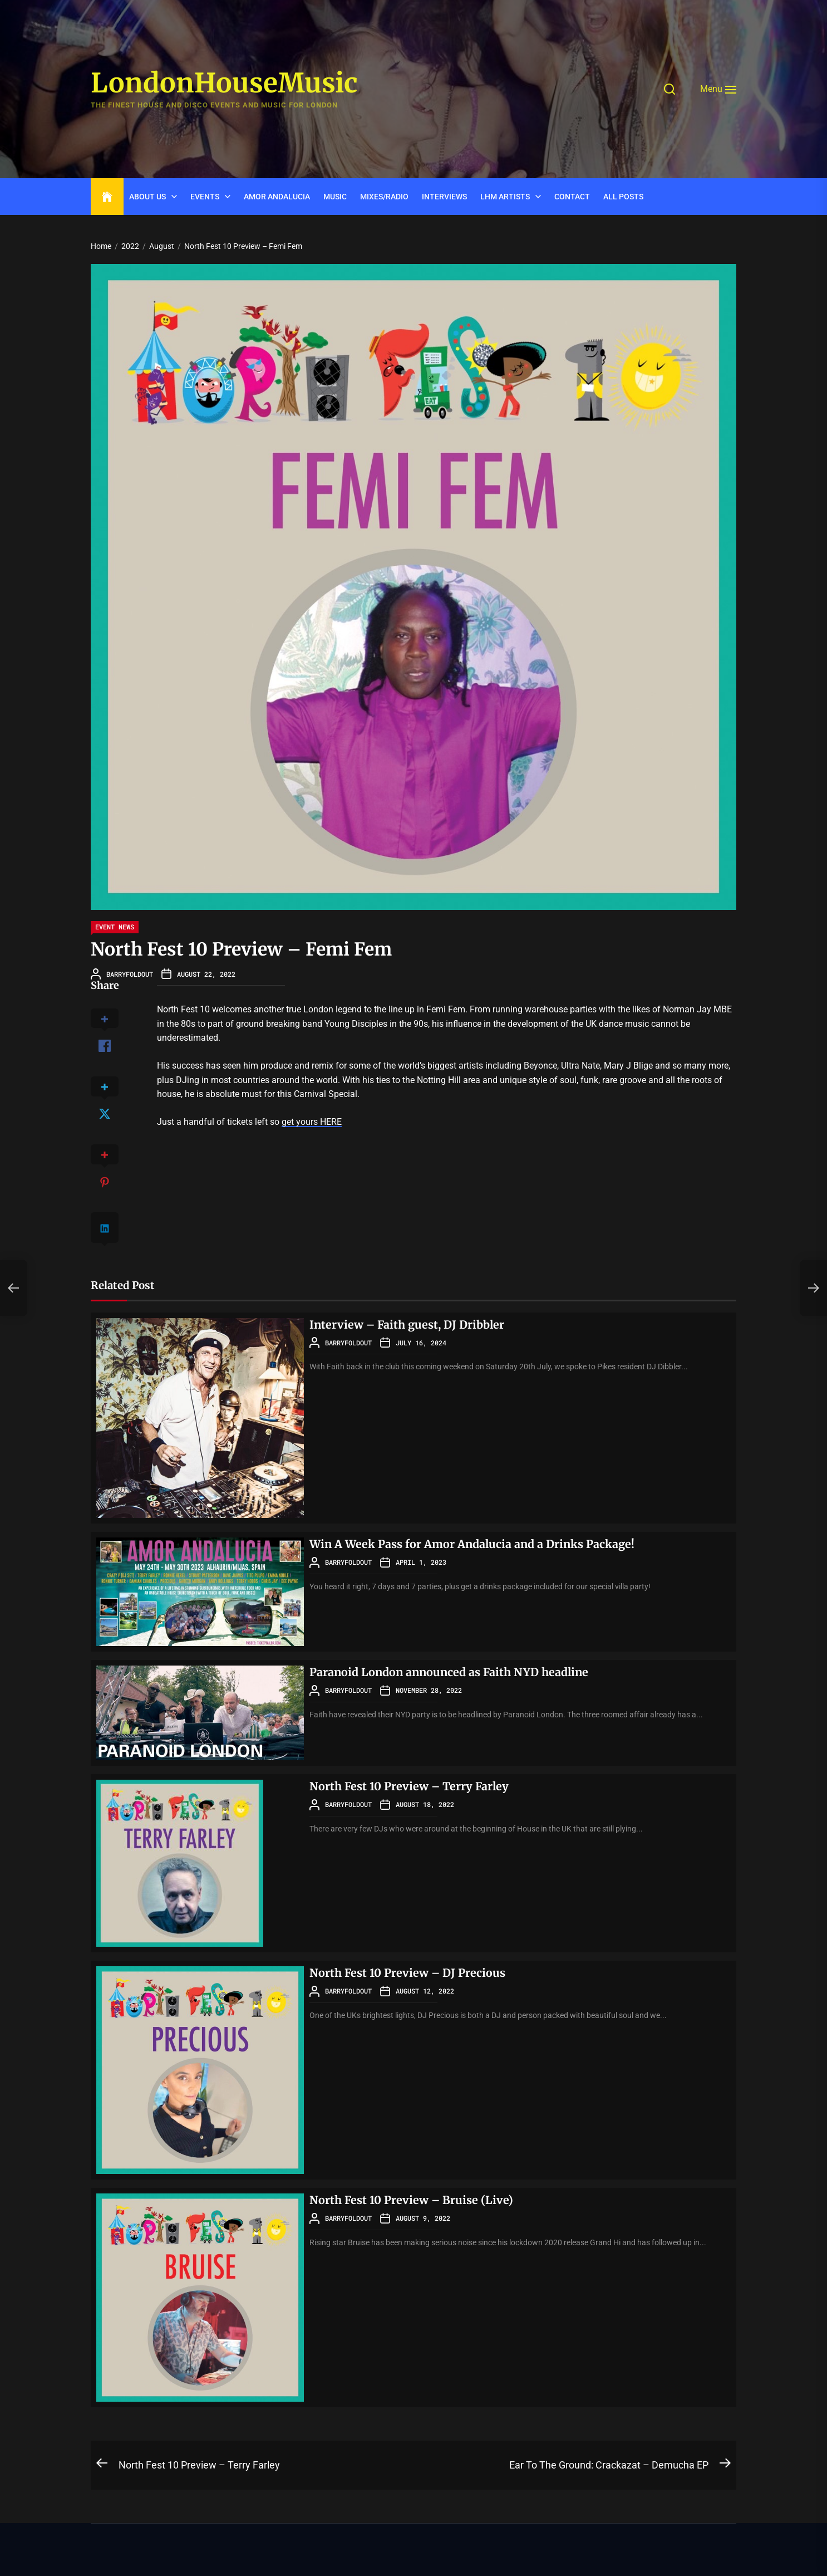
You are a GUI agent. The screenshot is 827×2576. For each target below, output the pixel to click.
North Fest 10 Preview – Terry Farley (410, 1786)
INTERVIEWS (444, 196)
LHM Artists (505, 196)
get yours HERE (312, 1121)
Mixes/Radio (384, 196)
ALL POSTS (623, 196)
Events (204, 196)
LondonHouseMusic (224, 83)
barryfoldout (129, 973)
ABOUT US (147, 196)
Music (335, 196)
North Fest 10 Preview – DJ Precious (407, 1973)
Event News (114, 926)
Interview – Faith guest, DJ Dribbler (408, 1324)
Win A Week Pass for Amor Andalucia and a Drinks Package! (473, 1544)
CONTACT (572, 196)
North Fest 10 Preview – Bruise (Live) (411, 2200)
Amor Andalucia (277, 196)
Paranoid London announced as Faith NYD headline (451, 1672)
